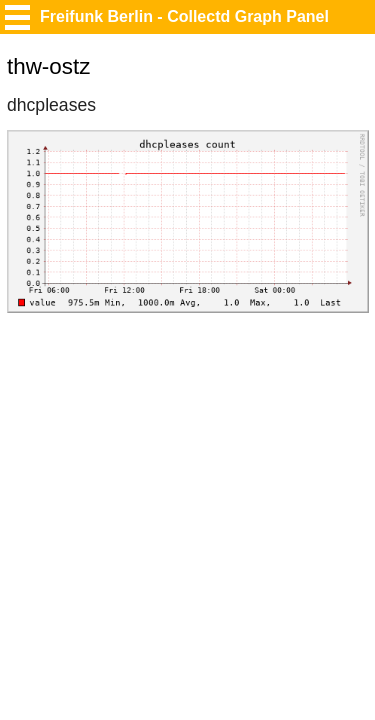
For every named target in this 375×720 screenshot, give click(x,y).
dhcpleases (51, 105)
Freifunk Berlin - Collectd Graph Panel (184, 16)
